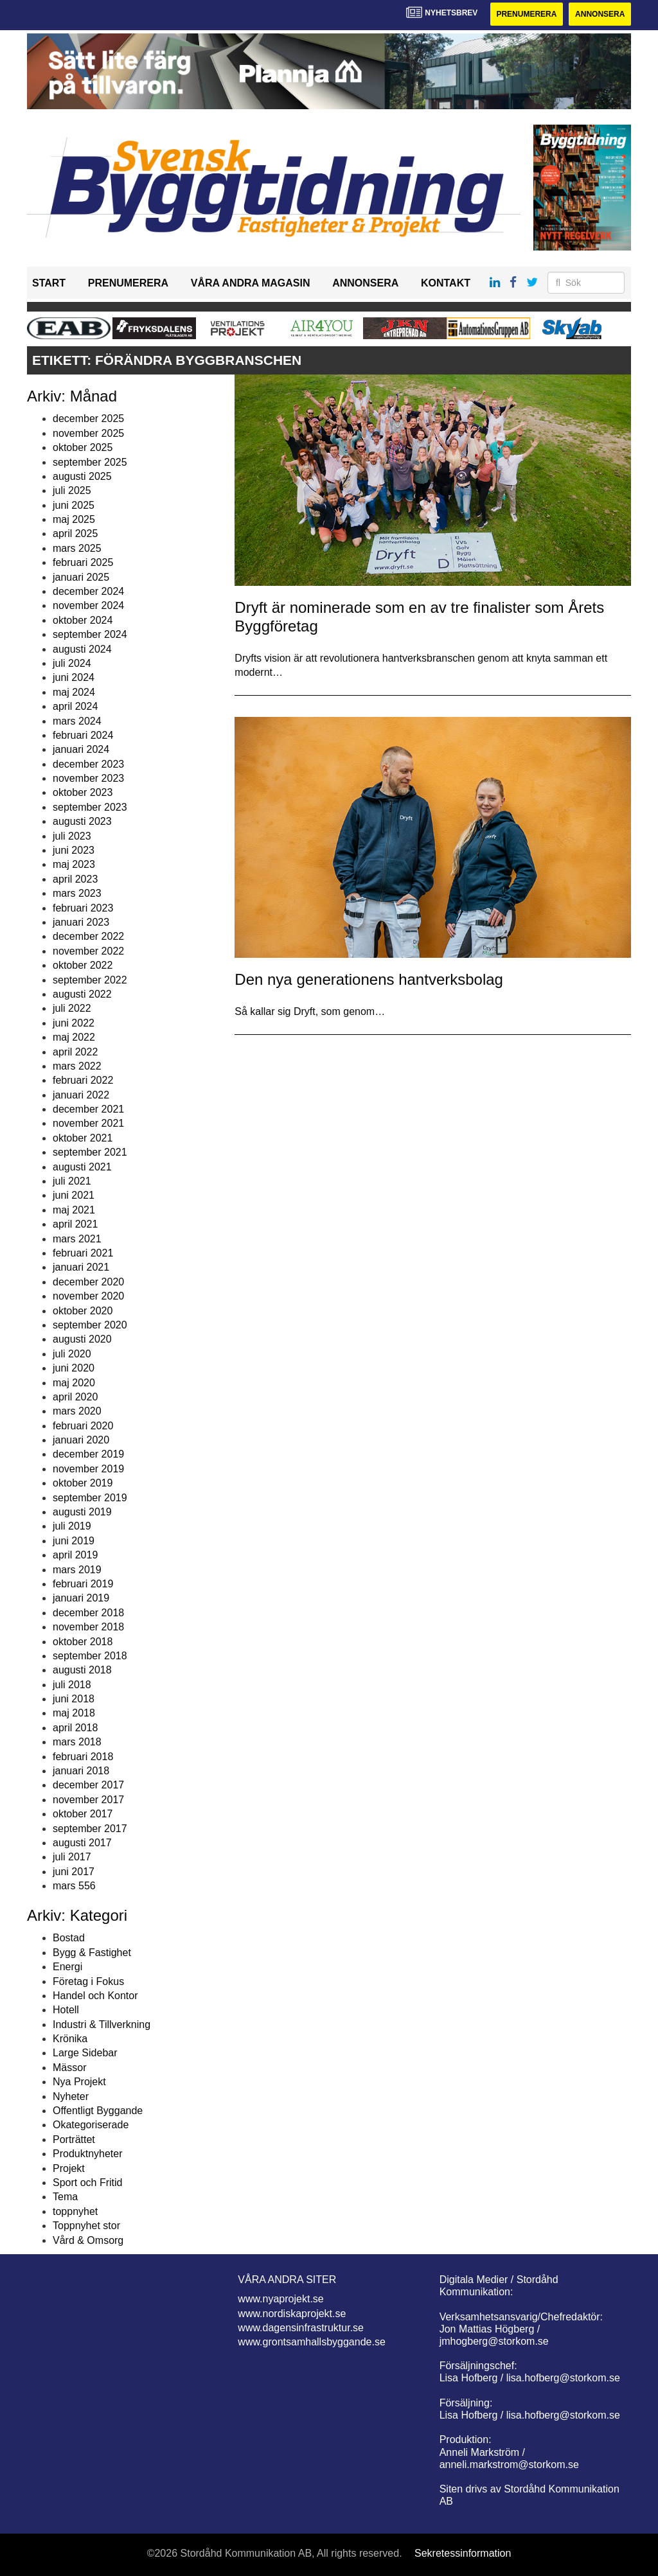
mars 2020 (77, 1411)
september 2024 (90, 634)
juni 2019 (73, 1540)
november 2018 (88, 1626)
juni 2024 (73, 677)
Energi (67, 1966)
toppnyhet (75, 2211)
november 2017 (88, 1799)
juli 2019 (72, 1526)
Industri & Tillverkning (101, 2024)
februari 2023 (83, 908)
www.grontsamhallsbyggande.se (311, 2341)
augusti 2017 (82, 1842)
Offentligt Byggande (98, 2110)
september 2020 (90, 1324)
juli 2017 (72, 1856)
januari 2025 (81, 577)
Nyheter (71, 2096)
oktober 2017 (82, 1813)
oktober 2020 (82, 1310)
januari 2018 (81, 1770)
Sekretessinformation (462, 2553)
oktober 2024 (82, 620)
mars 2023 (77, 893)
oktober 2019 (82, 1483)
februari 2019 (83, 1583)
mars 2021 (77, 1238)
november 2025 (88, 433)
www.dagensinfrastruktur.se (301, 2327)
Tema (65, 2196)
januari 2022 (81, 1095)
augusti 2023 (82, 821)
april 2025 (75, 533)
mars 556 (74, 1885)
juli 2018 (72, 1684)
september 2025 (90, 462)
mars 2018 (77, 1741)
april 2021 (75, 1224)
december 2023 (88, 764)
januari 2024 (81, 749)
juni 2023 (73, 850)
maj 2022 (74, 1037)
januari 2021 (81, 1267)
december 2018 (88, 1612)
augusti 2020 (82, 1339)
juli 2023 (72, 836)
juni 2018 (73, 1698)
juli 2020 (72, 1353)
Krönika (70, 2038)
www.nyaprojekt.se (280, 2298)
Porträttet (74, 2139)
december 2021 (88, 1109)
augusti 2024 (82, 649)
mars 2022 (77, 1066)
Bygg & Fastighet (92, 1952)
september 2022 (90, 980)
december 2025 (88, 418)
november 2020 (88, 1296)
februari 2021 (83, 1253)
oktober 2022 (82, 965)
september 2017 (90, 1828)
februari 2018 (83, 1756)
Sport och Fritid (87, 2182)
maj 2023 (74, 864)
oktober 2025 (82, 447)
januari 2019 (81, 1597)
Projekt (69, 2168)
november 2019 (88, 1468)
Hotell (66, 2009)
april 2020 (75, 1396)
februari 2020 (83, 1425)
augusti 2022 (82, 994)
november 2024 (88, 605)
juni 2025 (73, 505)
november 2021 (88, 1123)
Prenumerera (526, 14)
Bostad (69, 1937)
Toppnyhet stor (86, 2225)
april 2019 (75, 1554)
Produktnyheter (88, 2153)
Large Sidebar (85, 2052)
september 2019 (90, 1497)
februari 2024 (83, 735)
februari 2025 (83, 562)
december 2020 (88, 1281)
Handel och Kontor (95, 1995)
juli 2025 (72, 490)
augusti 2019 (82, 1511)
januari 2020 (81, 1439)
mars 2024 (77, 721)
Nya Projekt (79, 2081)
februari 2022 (83, 1080)
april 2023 (75, 879)
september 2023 (90, 807)
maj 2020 (74, 1382)
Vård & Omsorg (88, 2240)
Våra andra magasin (250, 283)
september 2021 (90, 1152)
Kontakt (445, 283)
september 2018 (90, 1655)
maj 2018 (74, 1712)
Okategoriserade (91, 2124)
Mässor (69, 2067)
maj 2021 (74, 1209)
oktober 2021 (82, 1138)
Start (49, 283)
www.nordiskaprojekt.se (292, 2313)
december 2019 (88, 1454)
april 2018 (75, 1727)
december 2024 (88, 591)
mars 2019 (77, 1569)
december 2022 (88, 936)
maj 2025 (74, 519)
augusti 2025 (82, 476)
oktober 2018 (82, 1641)
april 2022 (75, 1051)
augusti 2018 (82, 1669)
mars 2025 (77, 548)
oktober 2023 (82, 792)
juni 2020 (73, 1368)
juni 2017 (73, 1871)
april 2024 (75, 706)
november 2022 (88, 951)
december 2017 (88, 1784)
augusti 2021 (82, 1166)
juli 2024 (72, 663)
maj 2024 (74, 692)
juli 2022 (72, 1008)
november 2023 (88, 778)
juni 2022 (73, 1023)
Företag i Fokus (88, 1981)
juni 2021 (73, 1195)
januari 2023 (81, 922)
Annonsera (600, 14)
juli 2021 (72, 1181)
